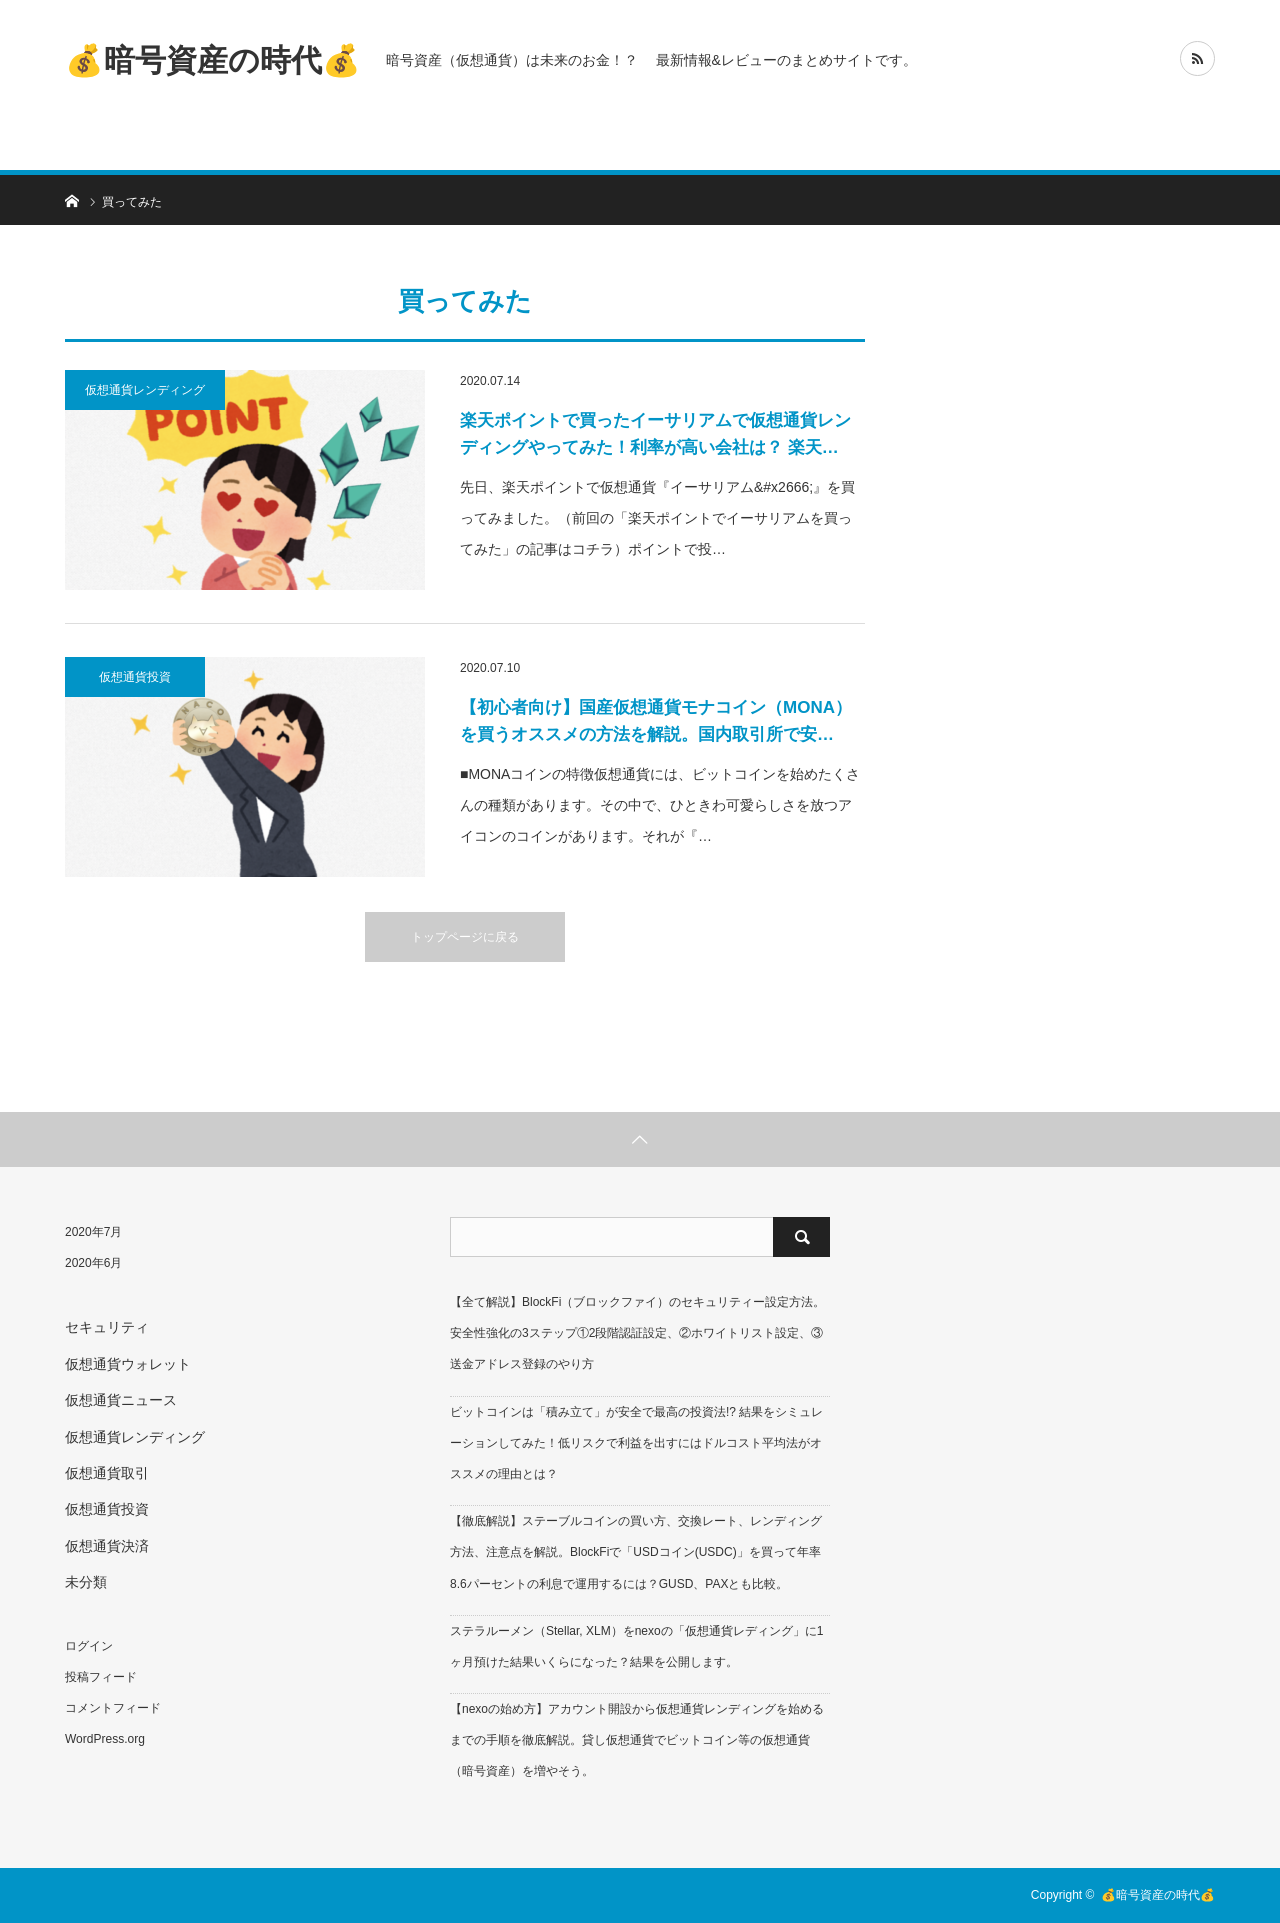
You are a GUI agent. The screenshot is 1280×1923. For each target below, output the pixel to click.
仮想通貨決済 (107, 1546)
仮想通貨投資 (135, 677)
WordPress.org (105, 1739)
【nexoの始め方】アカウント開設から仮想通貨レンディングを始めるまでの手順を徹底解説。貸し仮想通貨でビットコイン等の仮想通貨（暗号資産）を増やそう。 (637, 1740)
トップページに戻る (465, 937)
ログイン (89, 1646)
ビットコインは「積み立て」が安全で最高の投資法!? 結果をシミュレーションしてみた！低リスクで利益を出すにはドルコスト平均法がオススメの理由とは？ (636, 1443)
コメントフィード (113, 1708)
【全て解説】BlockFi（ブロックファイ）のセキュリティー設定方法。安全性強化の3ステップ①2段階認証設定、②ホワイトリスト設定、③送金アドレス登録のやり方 (637, 1333)
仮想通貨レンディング (145, 390)
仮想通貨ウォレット (128, 1364)
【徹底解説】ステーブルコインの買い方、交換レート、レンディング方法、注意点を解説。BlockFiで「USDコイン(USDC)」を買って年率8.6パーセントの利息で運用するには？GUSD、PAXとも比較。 (636, 1552)
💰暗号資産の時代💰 (213, 59)
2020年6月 (93, 1263)
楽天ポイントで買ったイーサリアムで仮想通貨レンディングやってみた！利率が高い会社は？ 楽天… (655, 434)
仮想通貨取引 (107, 1473)
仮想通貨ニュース (121, 1400)
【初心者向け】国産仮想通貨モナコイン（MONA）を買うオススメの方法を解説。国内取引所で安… (656, 721)
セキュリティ (107, 1327)
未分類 (86, 1582)
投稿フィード (101, 1677)
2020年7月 (93, 1232)
